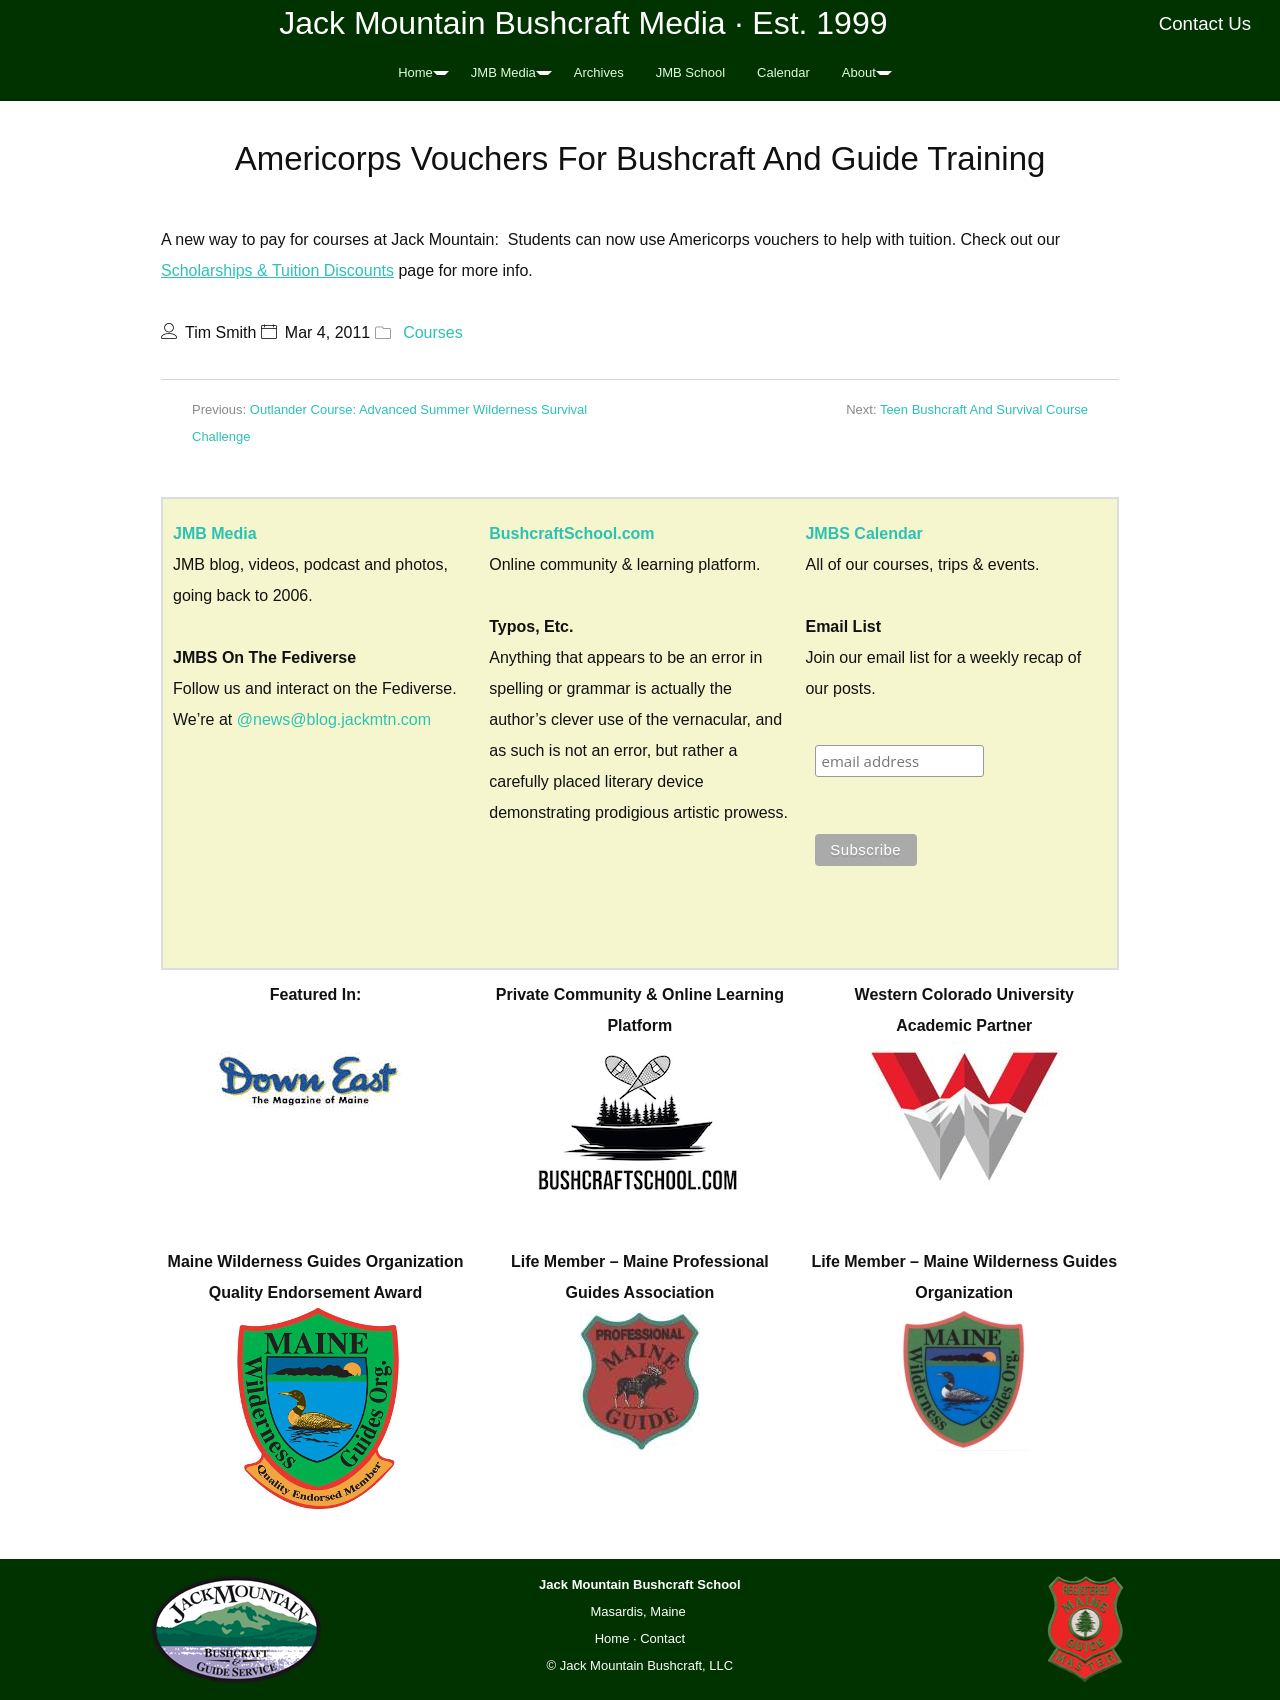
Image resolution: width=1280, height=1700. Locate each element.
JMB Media (503, 72)
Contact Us (1205, 23)
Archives (599, 72)
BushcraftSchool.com (571, 533)
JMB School (690, 72)
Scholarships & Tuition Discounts (277, 270)
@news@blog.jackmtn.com (334, 719)
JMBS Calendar (863, 533)
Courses (433, 332)
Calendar (783, 72)
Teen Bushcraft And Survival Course (984, 409)
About (859, 72)
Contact (662, 1638)
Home (415, 72)
